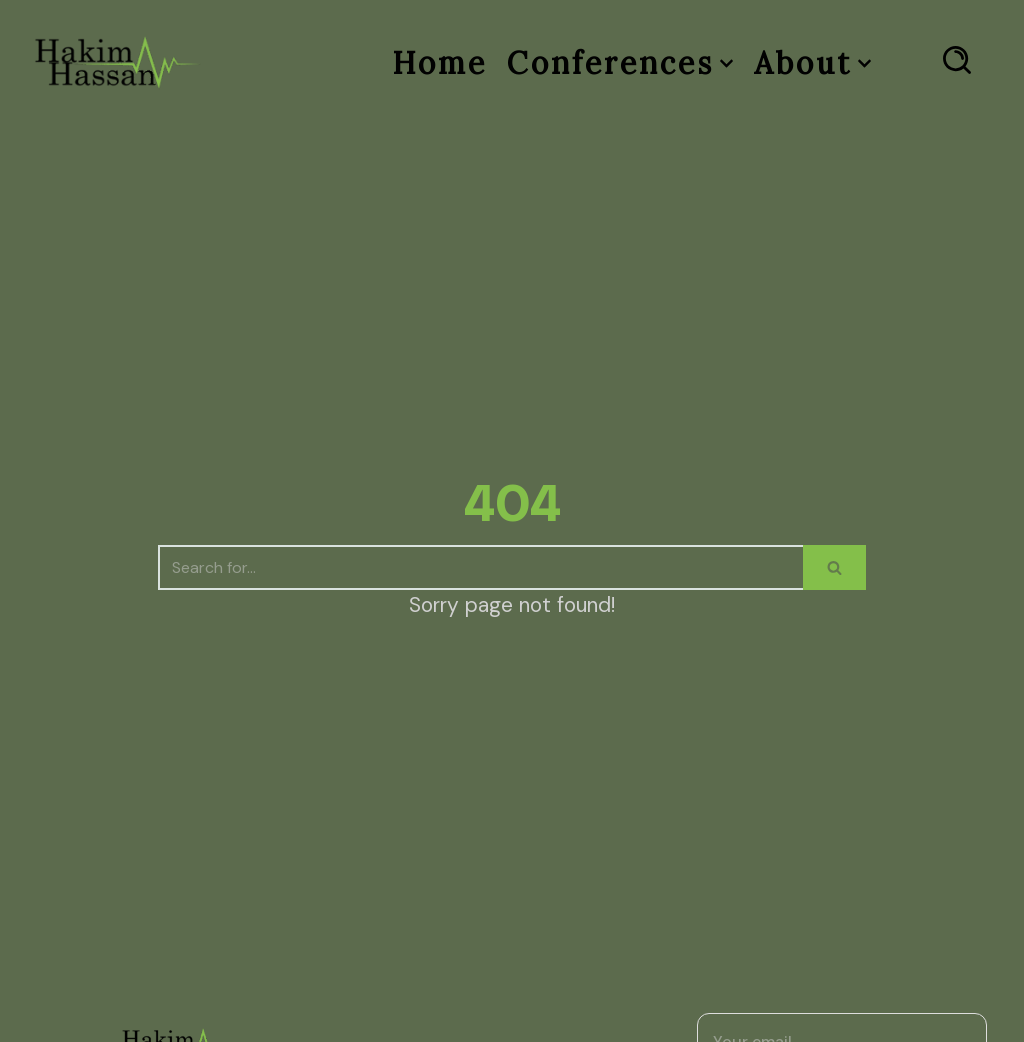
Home (439, 63)
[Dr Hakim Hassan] (117, 63)
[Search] (480, 567)
